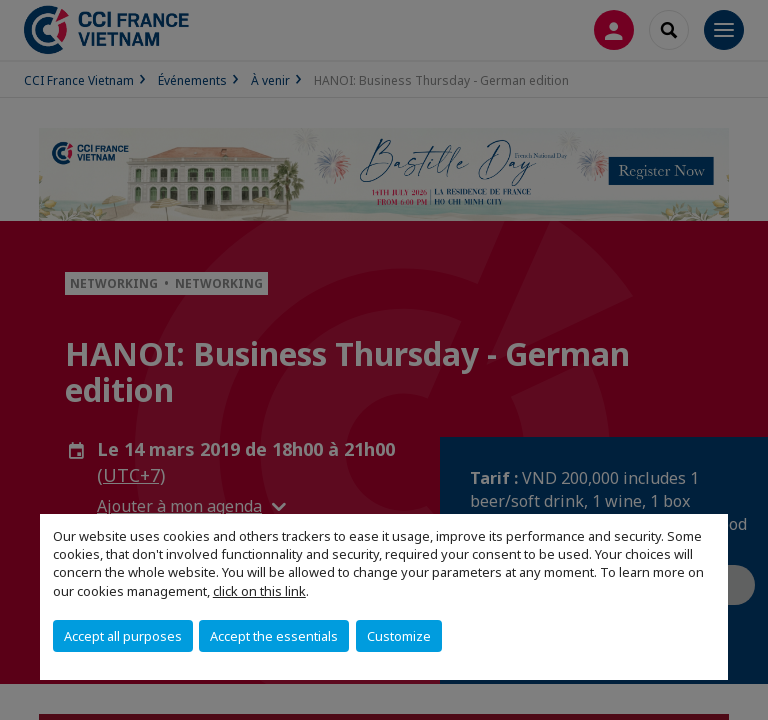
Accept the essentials (274, 636)
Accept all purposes (123, 636)
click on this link (259, 591)
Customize (399, 636)
